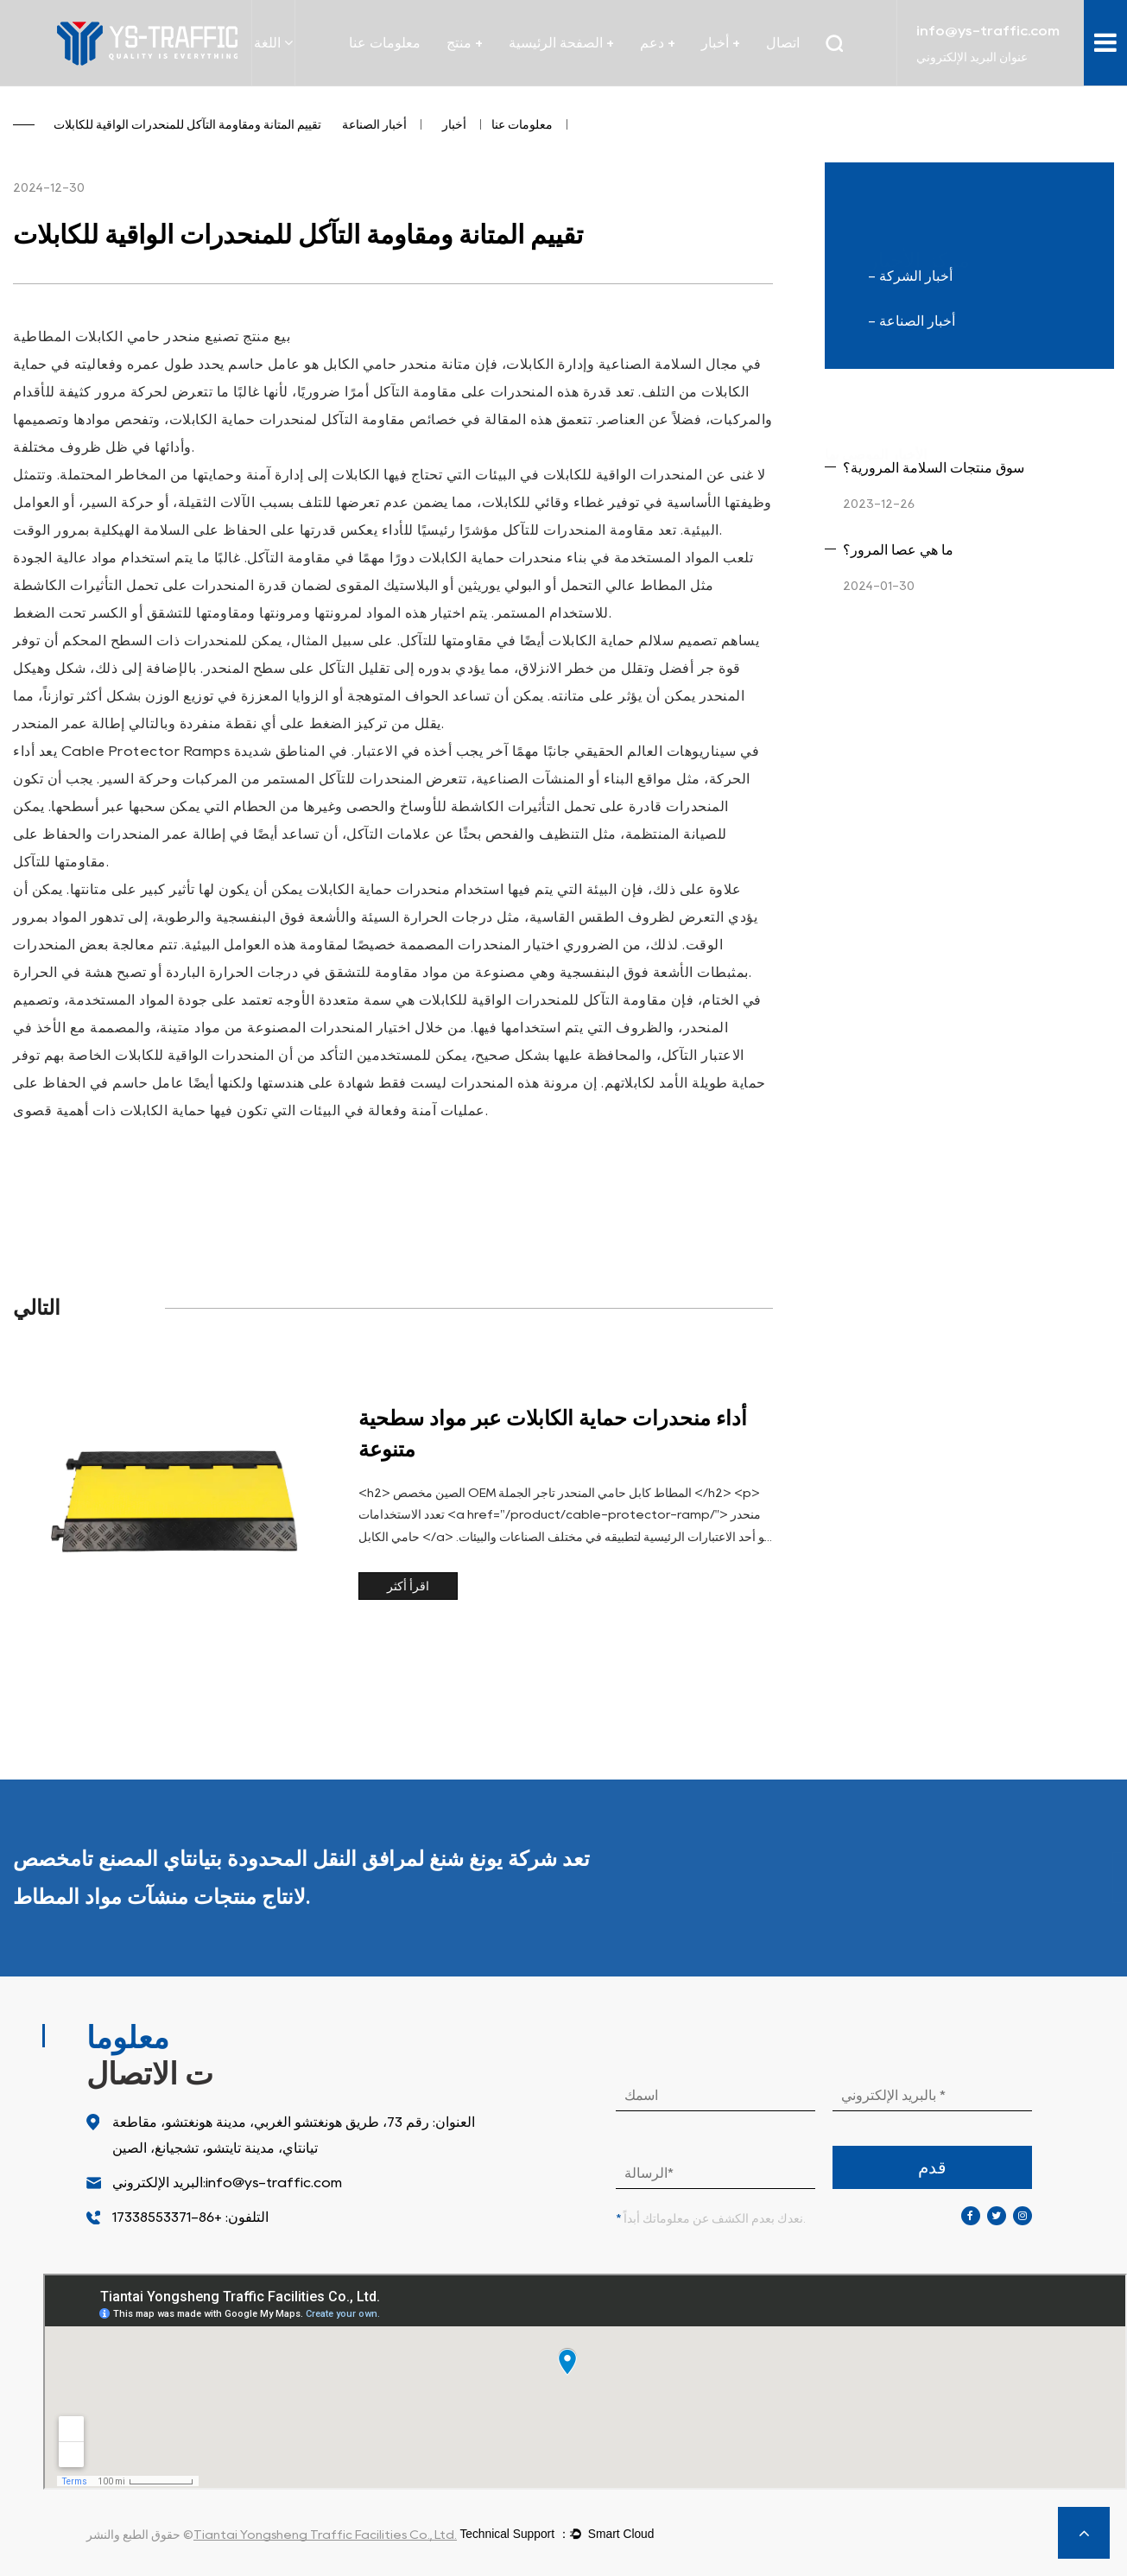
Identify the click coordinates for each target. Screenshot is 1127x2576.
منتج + (464, 42)
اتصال (783, 42)
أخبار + (720, 42)
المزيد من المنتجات (1018, 1877)
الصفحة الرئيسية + (561, 42)
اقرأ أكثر (408, 1586)
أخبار (454, 124)
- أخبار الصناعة (911, 320)
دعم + (657, 42)
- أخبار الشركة (910, 276)
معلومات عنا (385, 42)
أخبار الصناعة (374, 124)
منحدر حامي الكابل (378, 364)
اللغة (273, 42)
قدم (932, 2167)
